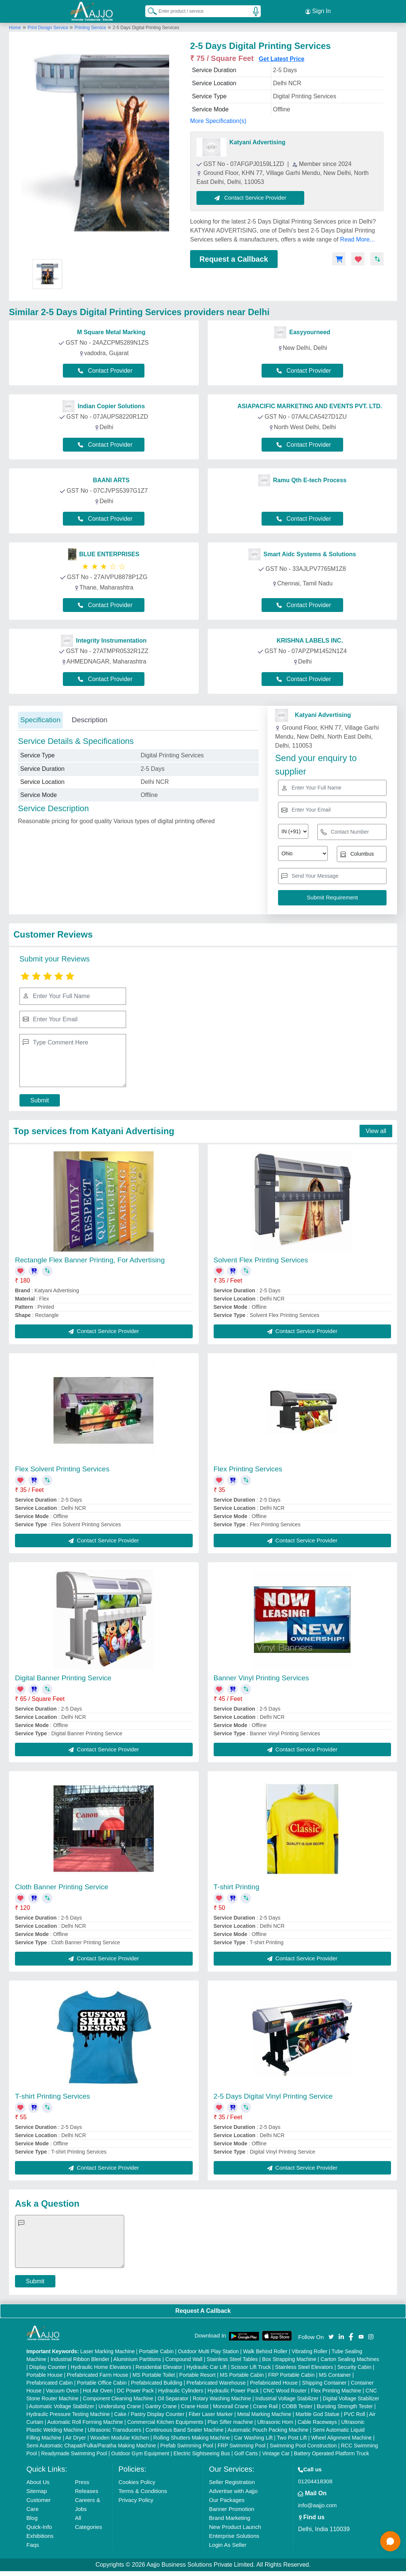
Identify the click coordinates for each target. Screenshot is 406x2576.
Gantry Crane (161, 2406)
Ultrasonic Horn (275, 2422)
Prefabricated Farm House (97, 2375)
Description (89, 719)
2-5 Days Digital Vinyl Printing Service (273, 2096)
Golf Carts (246, 2453)
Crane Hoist (195, 2406)
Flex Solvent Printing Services (62, 1468)
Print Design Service (49, 27)
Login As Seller (228, 2544)
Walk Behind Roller (265, 2351)
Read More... (357, 239)
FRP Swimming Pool (241, 2445)
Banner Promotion (231, 2508)
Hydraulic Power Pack (233, 2390)
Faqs (33, 2544)
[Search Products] (149, 10)
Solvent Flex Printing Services (261, 1260)
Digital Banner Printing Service (63, 1677)
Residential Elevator (158, 2367)
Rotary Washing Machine (222, 2398)
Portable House (45, 2375)
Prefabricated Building (156, 2382)
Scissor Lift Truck (251, 2367)
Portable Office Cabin (102, 2382)
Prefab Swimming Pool (186, 2445)
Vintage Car (276, 2453)
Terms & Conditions (143, 2490)
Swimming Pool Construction (303, 2445)
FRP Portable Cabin (291, 2375)
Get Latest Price (282, 58)
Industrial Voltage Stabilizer (286, 2398)
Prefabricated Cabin (50, 2382)
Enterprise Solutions (234, 2535)
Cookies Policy (137, 2481)
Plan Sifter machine (230, 2422)
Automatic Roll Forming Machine (85, 2422)
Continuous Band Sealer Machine (185, 2429)
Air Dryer (75, 2437)
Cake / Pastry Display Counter (149, 2414)
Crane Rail (265, 2406)
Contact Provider (105, 370)
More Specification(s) (218, 120)
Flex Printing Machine (336, 2390)
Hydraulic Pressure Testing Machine (68, 2414)
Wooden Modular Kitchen (119, 2437)
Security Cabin (354, 2367)
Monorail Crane (231, 2406)
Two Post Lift (292, 2437)
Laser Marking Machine (107, 2351)
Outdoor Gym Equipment (140, 2453)
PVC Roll (354, 2414)
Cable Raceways (317, 2422)
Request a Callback (233, 259)
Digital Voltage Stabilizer (351, 2398)
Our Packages (227, 2499)
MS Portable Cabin (242, 2375)
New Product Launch (235, 2526)
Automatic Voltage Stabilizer (61, 2406)
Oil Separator (173, 2398)
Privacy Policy (136, 2499)
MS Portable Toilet (153, 2375)
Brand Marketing (229, 2517)
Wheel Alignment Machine (341, 2437)
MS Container (335, 2375)
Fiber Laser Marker (211, 2414)
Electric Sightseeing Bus (202, 2453)
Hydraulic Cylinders (181, 2390)
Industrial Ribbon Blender (80, 2359)
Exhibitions (40, 2535)
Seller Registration (232, 2481)
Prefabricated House (274, 2382)
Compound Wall (183, 2359)
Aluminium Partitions (137, 2359)
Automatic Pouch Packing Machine (268, 2429)
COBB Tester (297, 2406)
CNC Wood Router (284, 2390)
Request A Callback (203, 2310)
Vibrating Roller (309, 2351)
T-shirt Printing (236, 1886)
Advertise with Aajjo (233, 2490)
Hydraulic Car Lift (206, 2367)
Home (15, 27)
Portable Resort (197, 2375)
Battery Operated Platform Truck (331, 2453)
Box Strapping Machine (289, 2359)
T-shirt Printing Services (52, 2096)
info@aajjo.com (317, 2505)
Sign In (318, 11)
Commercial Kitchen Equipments (165, 2422)
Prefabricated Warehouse (215, 2382)
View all (376, 1130)
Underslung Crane (119, 2406)
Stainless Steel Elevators (304, 2367)
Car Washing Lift (253, 2437)
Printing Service (90, 27)
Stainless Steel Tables (232, 2359)
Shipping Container (324, 2382)
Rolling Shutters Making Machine (191, 2437)
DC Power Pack (135, 2390)
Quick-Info (39, 2526)
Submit (39, 1100)
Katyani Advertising (257, 142)
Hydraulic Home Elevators (101, 2367)
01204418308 (315, 2481)
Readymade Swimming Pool (74, 2453)
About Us (38, 2481)
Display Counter (48, 2367)
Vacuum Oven (62, 2390)
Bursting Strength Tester (345, 2406)
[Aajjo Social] (331, 2336)
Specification (40, 719)
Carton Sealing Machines (350, 2359)
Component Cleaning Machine (118, 2398)
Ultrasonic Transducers (114, 2429)
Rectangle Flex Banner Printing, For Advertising (90, 1260)
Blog (32, 2517)
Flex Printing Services (248, 1468)
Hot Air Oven (98, 2390)
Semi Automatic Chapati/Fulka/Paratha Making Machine (91, 2445)
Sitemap (37, 2490)
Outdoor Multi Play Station (208, 2351)
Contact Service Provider (251, 197)
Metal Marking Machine (264, 2414)
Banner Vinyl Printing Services (261, 1677)
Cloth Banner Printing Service (61, 1886)
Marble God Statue (318, 2414)
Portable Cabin (156, 2351)
